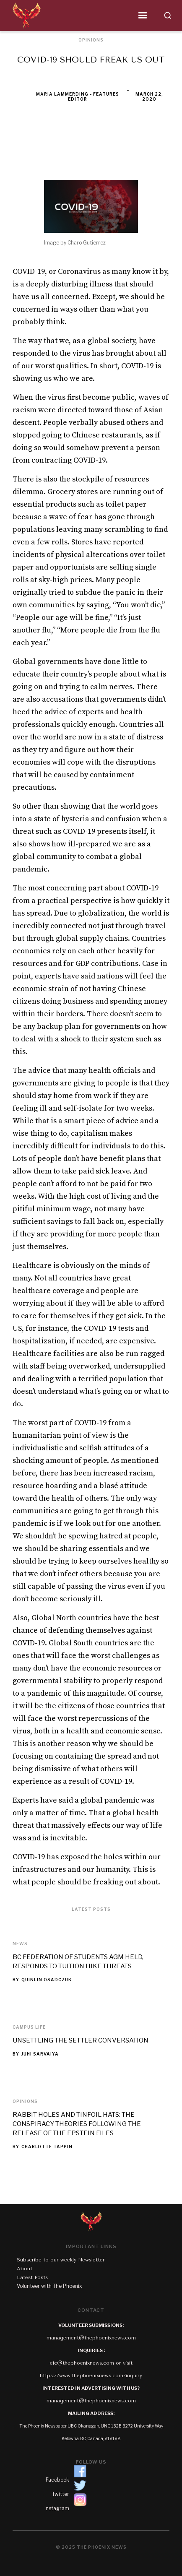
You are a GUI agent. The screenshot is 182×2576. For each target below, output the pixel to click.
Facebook (57, 2480)
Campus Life (29, 2027)
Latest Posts (32, 2277)
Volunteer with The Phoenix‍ (49, 2286)
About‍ (24, 2269)
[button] (99, 15)
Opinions (25, 2101)
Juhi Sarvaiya (40, 2053)
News (20, 1943)
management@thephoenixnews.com (91, 2338)
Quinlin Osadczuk (46, 1979)
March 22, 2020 (149, 96)
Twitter (60, 2494)
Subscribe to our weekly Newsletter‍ (61, 2260)
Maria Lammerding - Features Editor (77, 96)
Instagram (56, 2508)
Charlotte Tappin (47, 2146)
